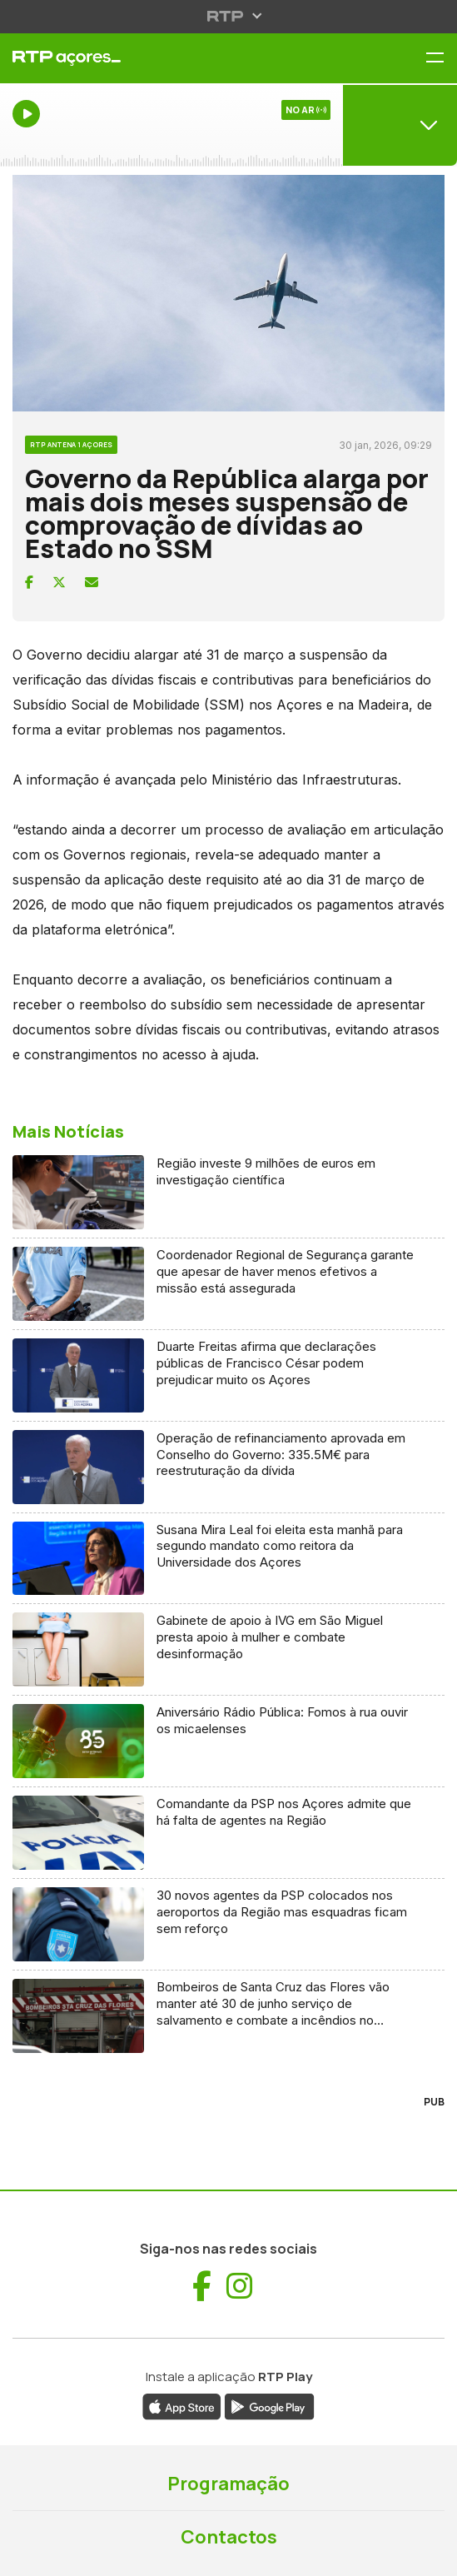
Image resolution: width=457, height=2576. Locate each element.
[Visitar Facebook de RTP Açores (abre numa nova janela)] (201, 2286)
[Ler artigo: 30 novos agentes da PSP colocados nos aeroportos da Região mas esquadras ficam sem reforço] (228, 1925)
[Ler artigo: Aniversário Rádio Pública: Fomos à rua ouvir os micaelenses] (228, 1741)
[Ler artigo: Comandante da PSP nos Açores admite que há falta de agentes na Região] (228, 1833)
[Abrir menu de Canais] (400, 125)
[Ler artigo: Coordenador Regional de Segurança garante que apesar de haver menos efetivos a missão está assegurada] (228, 1284)
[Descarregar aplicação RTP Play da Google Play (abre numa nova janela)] (269, 2405)
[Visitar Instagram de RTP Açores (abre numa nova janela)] (239, 2286)
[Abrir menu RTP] (228, 16)
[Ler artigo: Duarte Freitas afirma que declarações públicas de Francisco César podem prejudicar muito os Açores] (228, 1376)
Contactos (229, 2536)
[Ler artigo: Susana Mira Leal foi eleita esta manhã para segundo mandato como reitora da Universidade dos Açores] (228, 1559)
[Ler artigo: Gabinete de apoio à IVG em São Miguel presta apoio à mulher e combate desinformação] (228, 1650)
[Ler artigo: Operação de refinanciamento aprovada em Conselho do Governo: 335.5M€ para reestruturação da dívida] (228, 1467)
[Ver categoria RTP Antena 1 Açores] (71, 442)
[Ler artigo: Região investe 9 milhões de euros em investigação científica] (228, 1192)
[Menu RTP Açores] (441, 58)
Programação (228, 2483)
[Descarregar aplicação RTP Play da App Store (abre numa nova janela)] (181, 2405)
